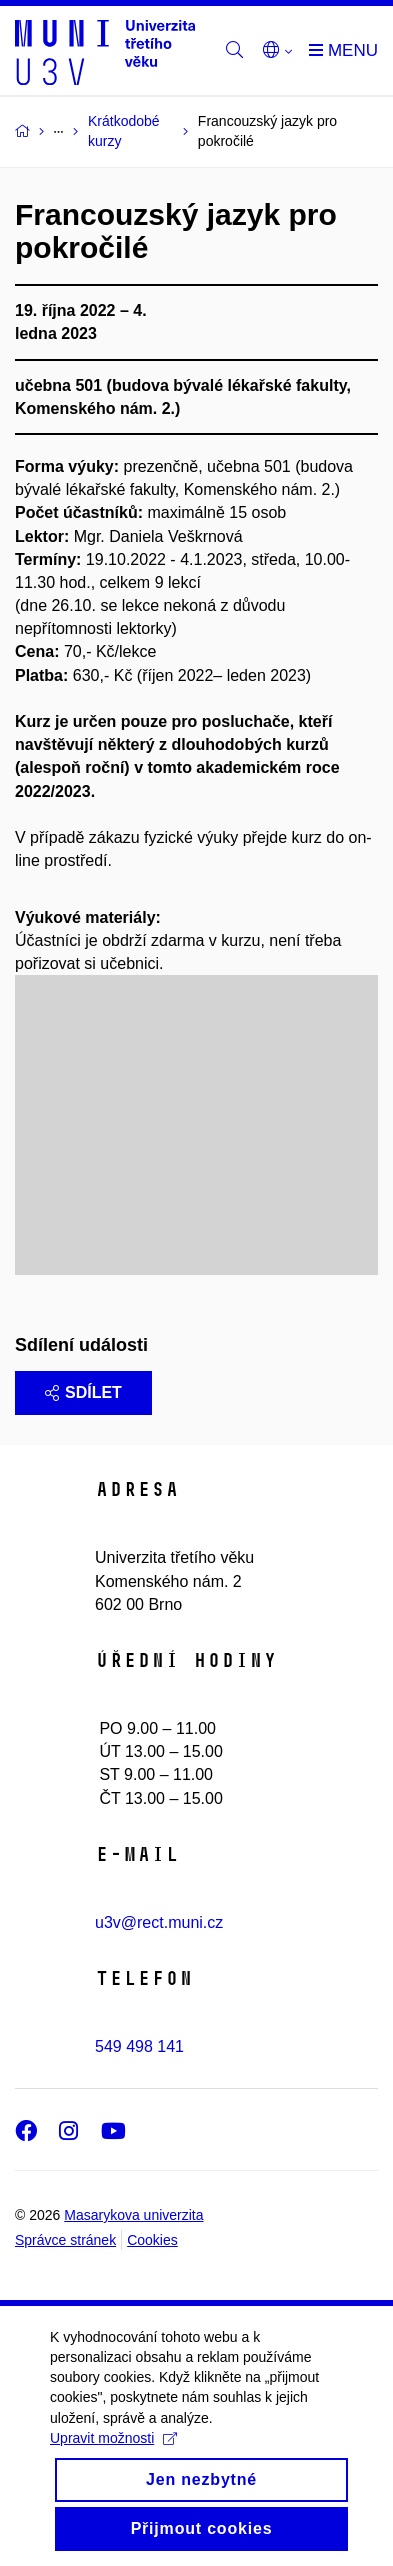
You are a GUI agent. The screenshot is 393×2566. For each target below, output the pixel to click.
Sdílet (83, 1392)
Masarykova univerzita (133, 2215)
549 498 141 (139, 2046)
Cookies (152, 2240)
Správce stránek (65, 2240)
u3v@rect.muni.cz (159, 1922)
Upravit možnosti (113, 2457)
